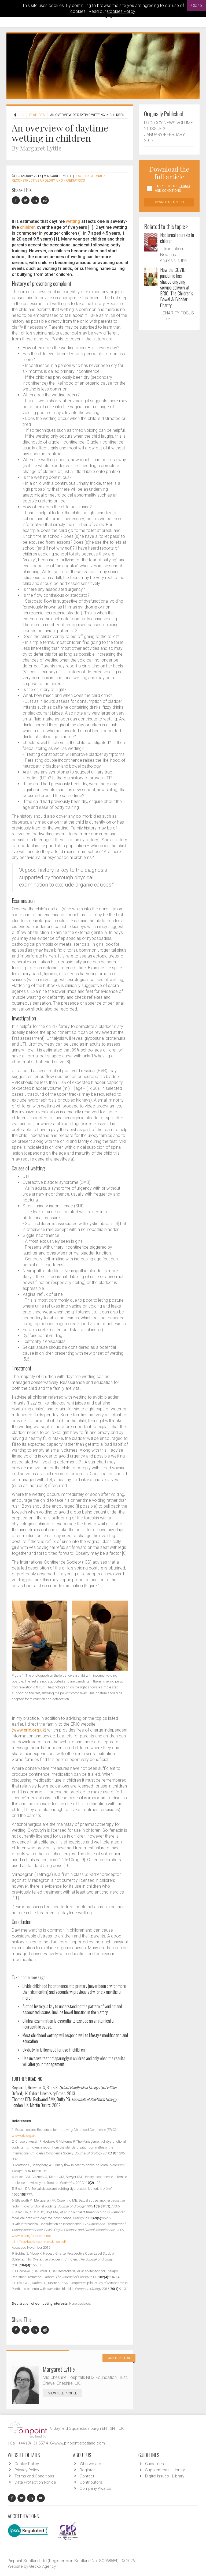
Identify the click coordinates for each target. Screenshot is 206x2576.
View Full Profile (65, 2393)
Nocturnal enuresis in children (177, 237)
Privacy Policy (26, 2470)
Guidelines (154, 2463)
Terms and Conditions (34, 2476)
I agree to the (172, 188)
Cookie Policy (26, 2463)
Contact (87, 2476)
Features (37, 115)
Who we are (90, 2463)
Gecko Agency (42, 2566)
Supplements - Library (165, 2470)
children (28, 227)
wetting (73, 221)
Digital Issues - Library (164, 2476)
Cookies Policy (121, 11)
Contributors (91, 2482)
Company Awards (95, 2488)
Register (87, 2470)
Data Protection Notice (35, 2482)
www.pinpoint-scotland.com (79, 2443)
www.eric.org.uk (29, 1730)
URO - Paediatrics (70, 180)
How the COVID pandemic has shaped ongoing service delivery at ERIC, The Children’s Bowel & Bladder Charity (176, 287)
